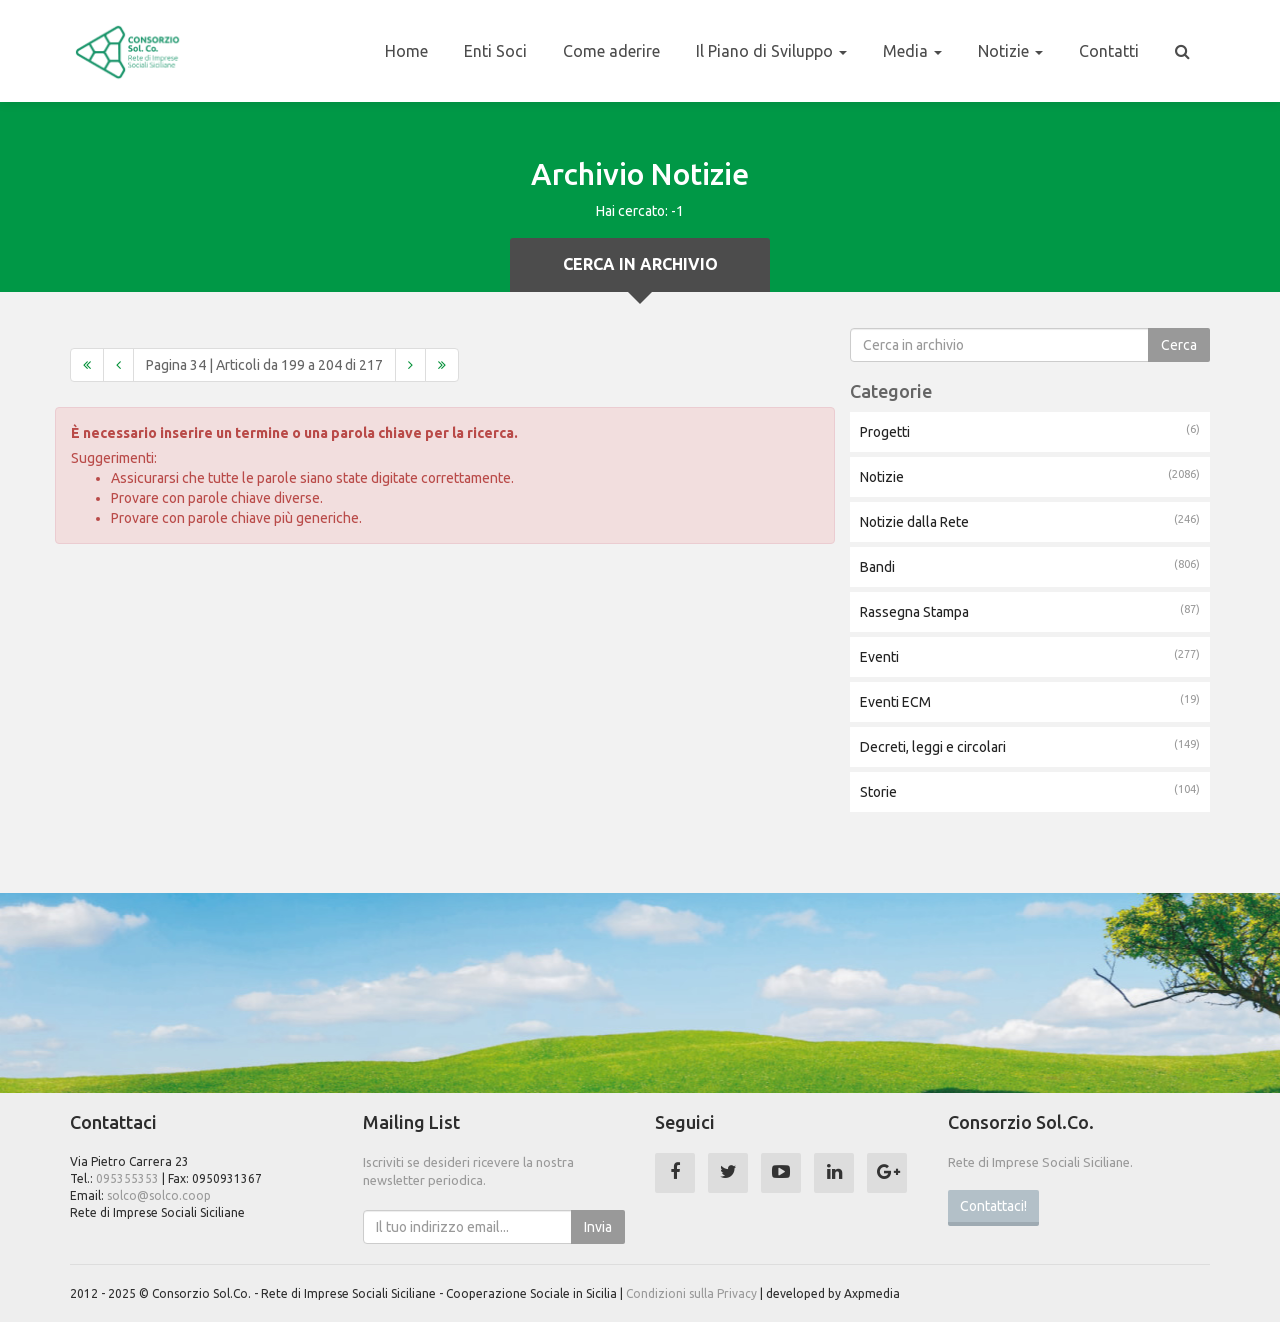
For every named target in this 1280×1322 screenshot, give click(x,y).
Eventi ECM (1030, 701)
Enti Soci (495, 51)
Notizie (1010, 51)
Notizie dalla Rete (1030, 521)
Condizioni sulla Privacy (691, 1293)
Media (912, 51)
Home (406, 51)
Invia (598, 1227)
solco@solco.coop (159, 1195)
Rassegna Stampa (1030, 611)
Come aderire (611, 51)
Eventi (1030, 656)
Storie (1030, 791)
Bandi (1030, 566)
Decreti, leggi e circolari (1030, 746)
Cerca (1179, 345)
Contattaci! (993, 1206)
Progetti (1030, 431)
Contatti (1109, 51)
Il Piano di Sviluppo (771, 51)
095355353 (127, 1178)
